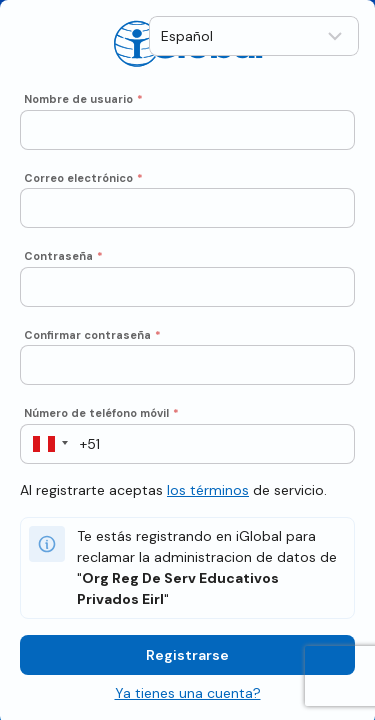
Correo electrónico (83, 176)
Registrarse (187, 653)
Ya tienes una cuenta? (188, 691)
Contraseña (63, 255)
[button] (44, 442)
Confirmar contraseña (92, 333)
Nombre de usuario (83, 98)
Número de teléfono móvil (101, 412)
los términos (208, 488)
